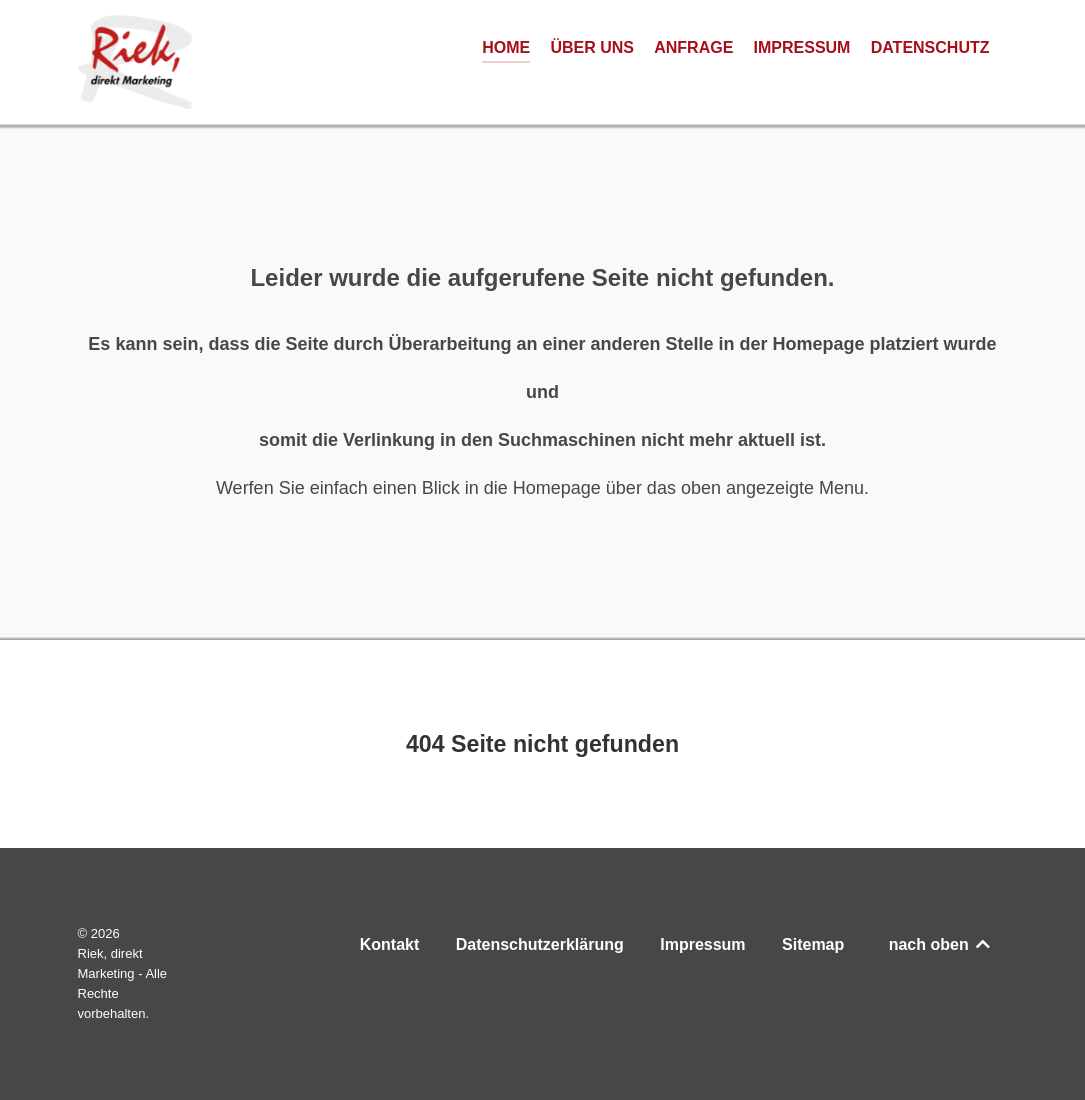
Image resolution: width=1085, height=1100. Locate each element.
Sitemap (813, 944)
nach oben (941, 944)
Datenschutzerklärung (540, 944)
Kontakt (390, 944)
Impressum (702, 944)
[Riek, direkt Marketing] (135, 62)
